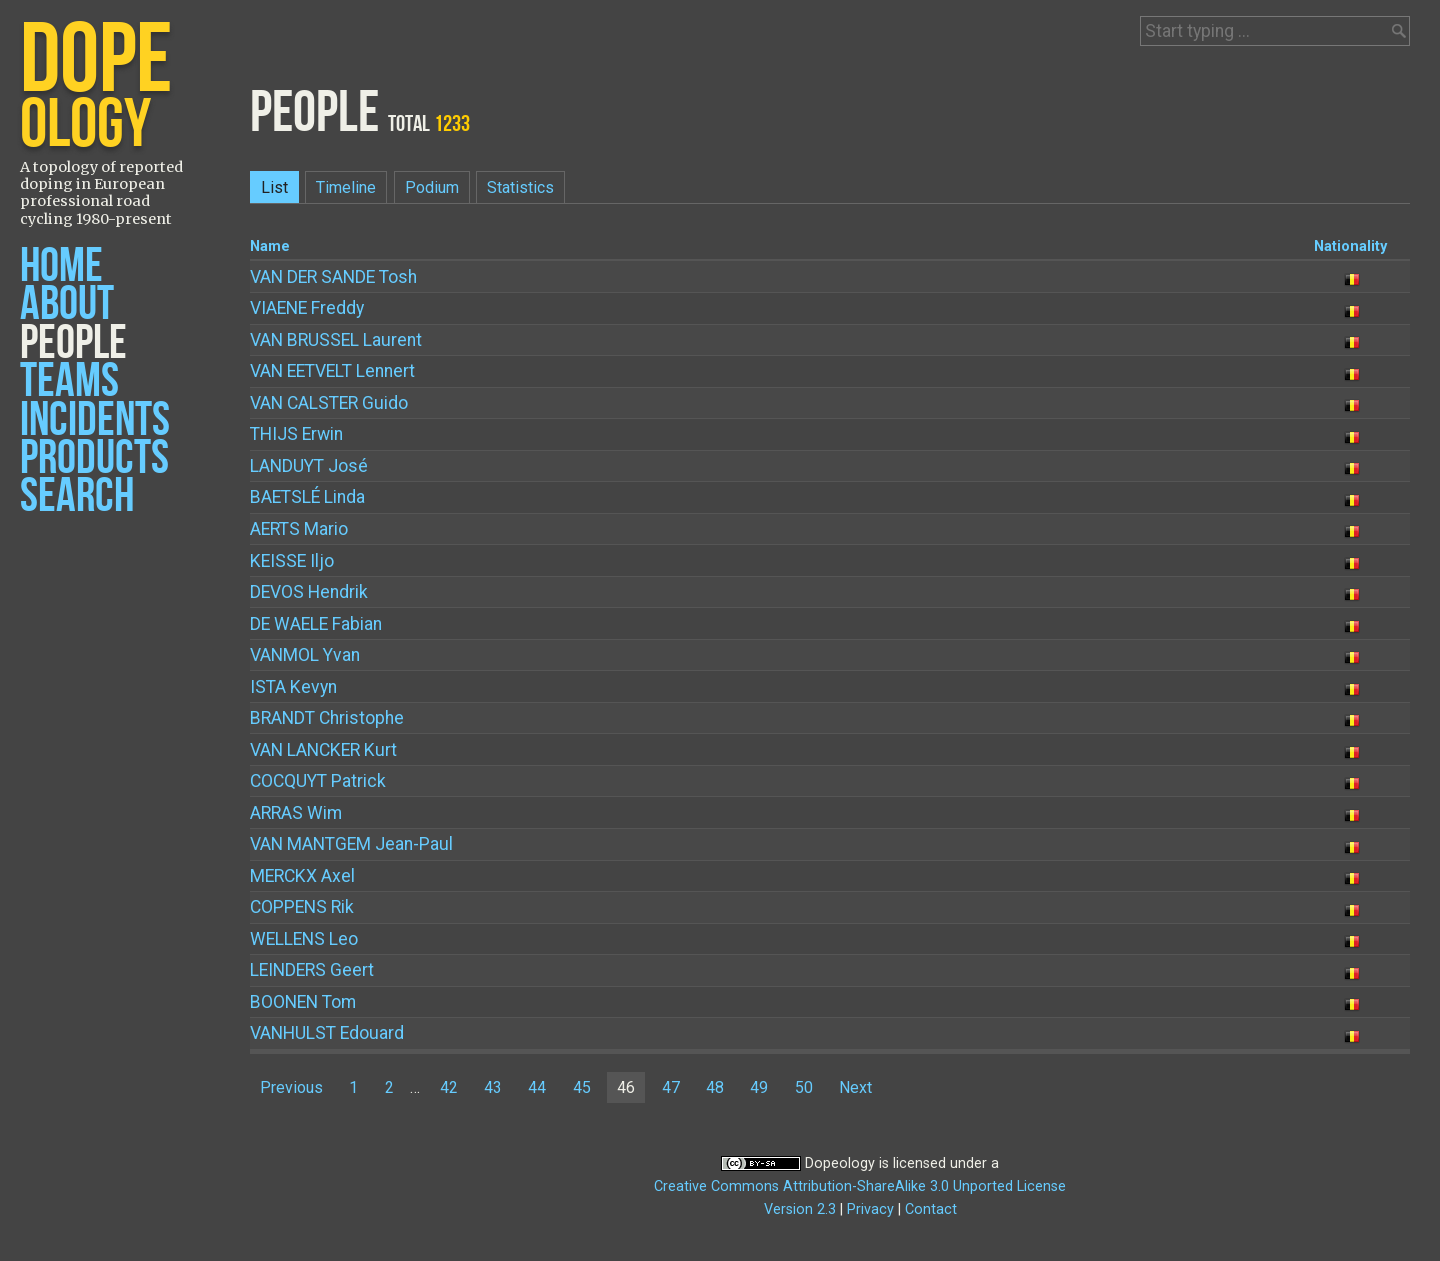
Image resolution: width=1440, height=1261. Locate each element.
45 (582, 1087)
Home (61, 266)
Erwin (296, 434)
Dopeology (840, 1163)
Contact (931, 1209)
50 (804, 1087)
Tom (303, 1002)
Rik (302, 907)
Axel (302, 876)
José (309, 466)
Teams (69, 381)
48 (715, 1087)
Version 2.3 (800, 1209)
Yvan (305, 655)
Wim (296, 813)
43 (493, 1087)
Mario (299, 529)
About (67, 304)
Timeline (346, 187)
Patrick (318, 781)
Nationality (1350, 246)
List (274, 187)
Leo (304, 939)
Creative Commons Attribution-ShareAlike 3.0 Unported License (860, 1186)
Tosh (333, 277)
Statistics (520, 187)
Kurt (323, 750)
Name (270, 246)
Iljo (292, 561)
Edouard (327, 1033)
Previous (291, 1087)
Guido (329, 403)
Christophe (327, 718)
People (73, 343)
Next (855, 1087)
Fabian (316, 624)
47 (671, 1087)
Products (94, 458)
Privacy (870, 1209)
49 (759, 1087)
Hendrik (309, 592)
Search (77, 496)
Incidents (95, 420)
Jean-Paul (351, 844)
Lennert (332, 371)
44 (537, 1087)
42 (449, 1087)
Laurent (336, 340)
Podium (432, 187)
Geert (312, 970)
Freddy (307, 308)
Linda (307, 497)
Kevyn (293, 687)
